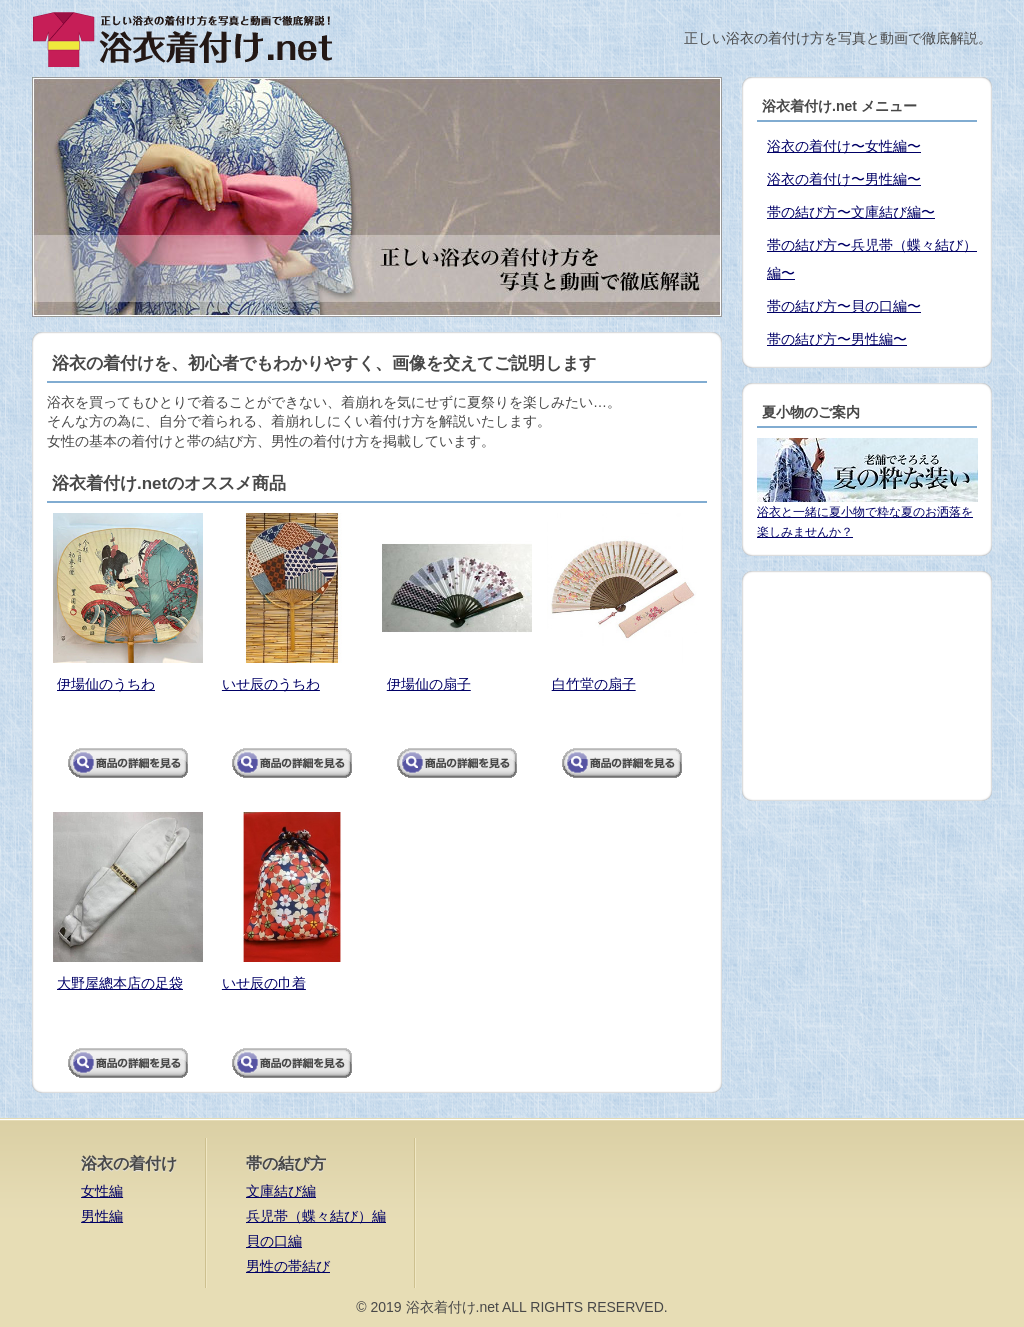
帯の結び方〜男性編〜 (837, 339)
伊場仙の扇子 (429, 684)
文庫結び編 (281, 1191)
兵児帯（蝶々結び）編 (316, 1216)
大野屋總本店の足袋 (120, 983)
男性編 (102, 1216)
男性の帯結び (288, 1266)
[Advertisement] (867, 686)
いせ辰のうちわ (271, 684)
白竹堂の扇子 (594, 684)
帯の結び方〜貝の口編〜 (844, 306)
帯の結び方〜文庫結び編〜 (851, 212)
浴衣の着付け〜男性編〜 (844, 179)
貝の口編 (274, 1241)
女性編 (102, 1191)
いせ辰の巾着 (264, 983)
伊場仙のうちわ (106, 684)
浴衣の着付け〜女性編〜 (844, 146)
